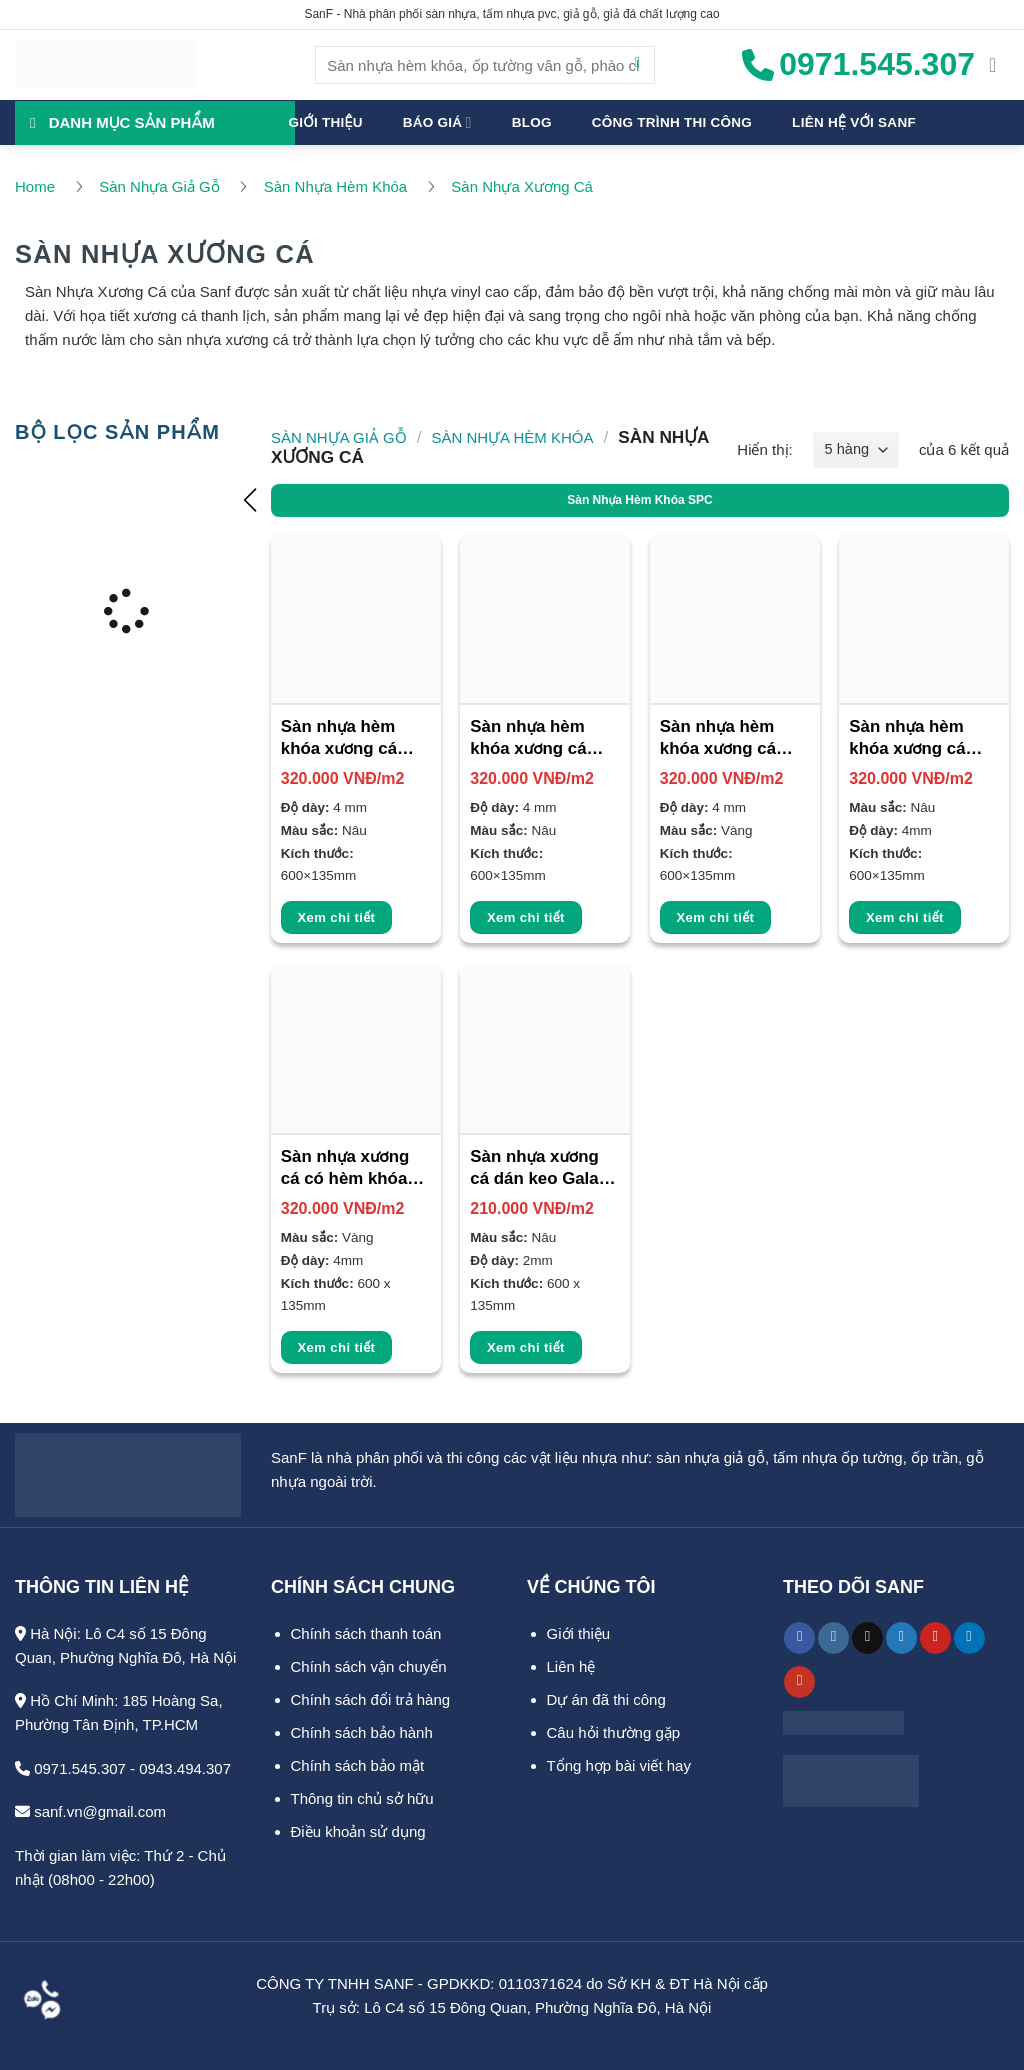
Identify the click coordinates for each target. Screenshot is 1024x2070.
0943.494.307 (185, 1768)
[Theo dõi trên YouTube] (799, 1682)
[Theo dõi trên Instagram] (833, 1638)
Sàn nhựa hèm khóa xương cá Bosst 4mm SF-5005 (531, 739)
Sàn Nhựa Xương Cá (522, 186)
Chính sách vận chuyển (369, 1666)
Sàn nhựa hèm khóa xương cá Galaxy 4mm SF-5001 (914, 739)
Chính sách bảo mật (358, 1765)
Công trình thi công (672, 122)
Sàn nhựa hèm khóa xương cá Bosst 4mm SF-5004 (342, 739)
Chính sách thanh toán (366, 1633)
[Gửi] (637, 65)
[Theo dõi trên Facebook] (799, 1638)
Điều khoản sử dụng (358, 1831)
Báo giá (437, 122)
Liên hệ (571, 1666)
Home (35, 186)
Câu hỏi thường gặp (614, 1732)
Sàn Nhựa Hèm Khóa (335, 186)
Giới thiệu (326, 122)
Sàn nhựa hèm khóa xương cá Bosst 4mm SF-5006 (721, 739)
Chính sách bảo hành (362, 1732)
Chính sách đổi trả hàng (371, 1699)
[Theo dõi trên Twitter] (901, 1638)
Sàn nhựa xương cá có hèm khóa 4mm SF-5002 (345, 1169)
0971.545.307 (70, 1768)
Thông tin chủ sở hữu (362, 1798)
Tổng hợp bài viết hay (619, 1765)
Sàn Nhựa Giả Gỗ (159, 186)
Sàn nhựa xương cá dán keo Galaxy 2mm (543, 1169)
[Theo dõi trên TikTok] (867, 1638)
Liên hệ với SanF (854, 122)
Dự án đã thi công (606, 1699)
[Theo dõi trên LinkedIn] (969, 1638)
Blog (532, 122)
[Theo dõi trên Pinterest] (935, 1638)
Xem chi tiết (337, 917)
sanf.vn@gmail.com (90, 1811)
